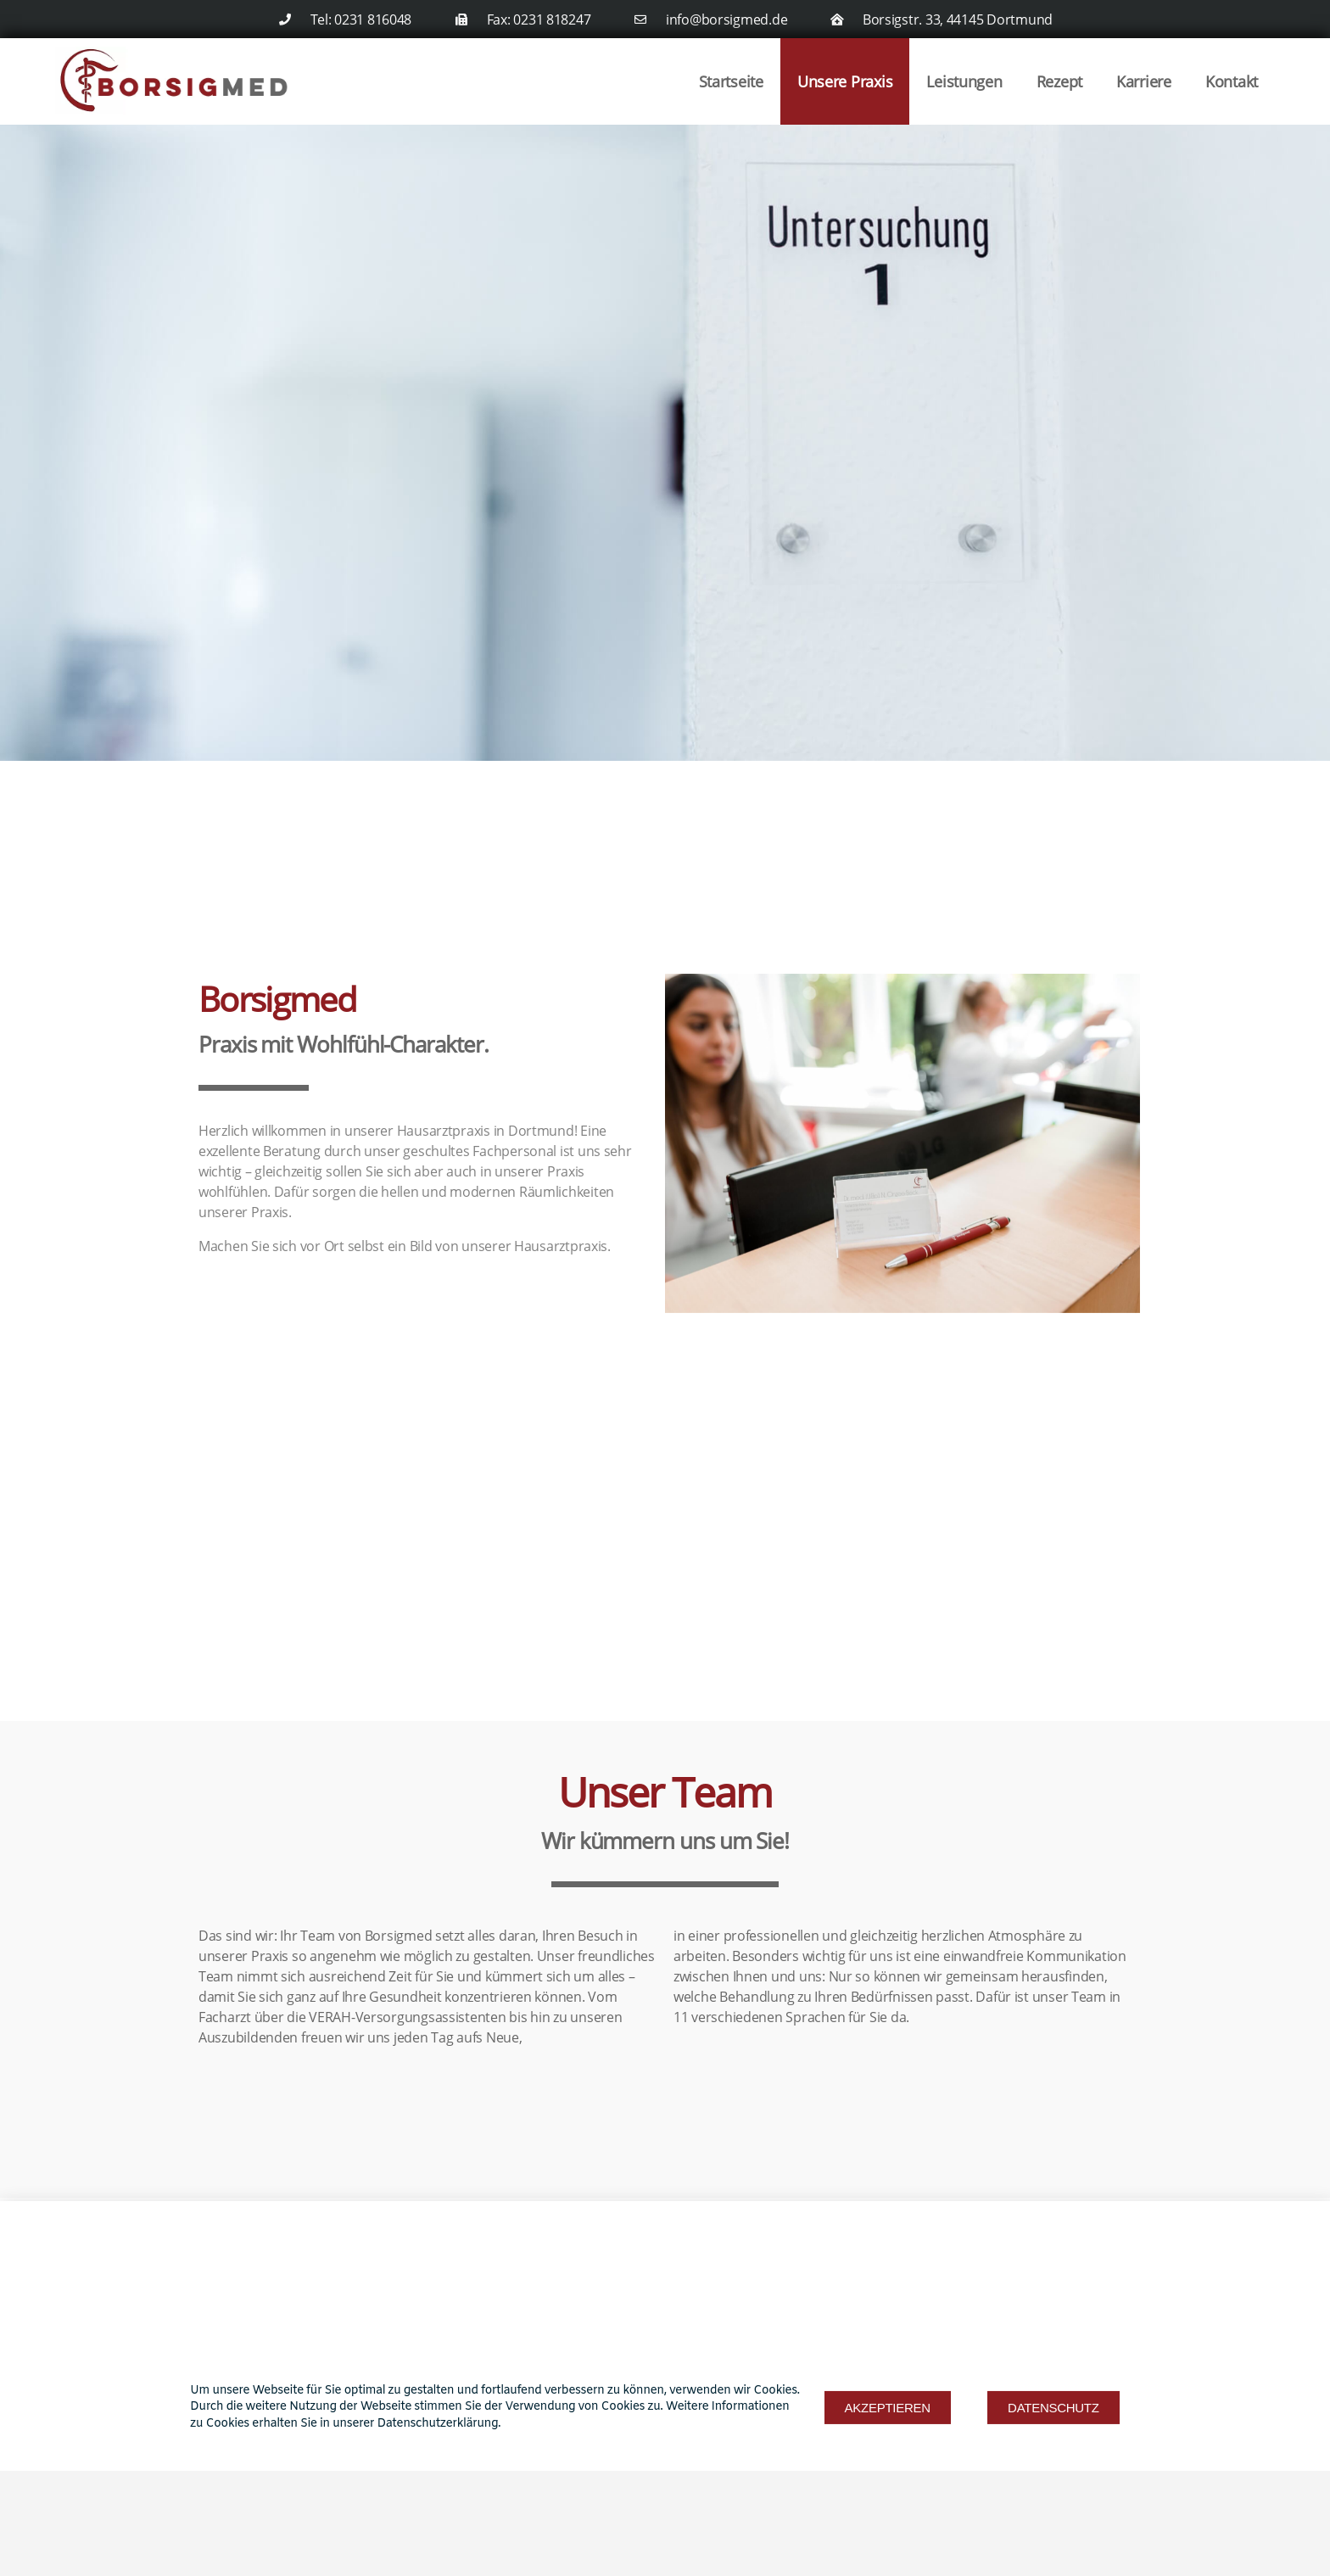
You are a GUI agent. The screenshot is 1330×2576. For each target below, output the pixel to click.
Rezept (1059, 81)
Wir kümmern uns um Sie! (665, 1840)
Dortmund (541, 1130)
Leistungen (964, 81)
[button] (887, 2469)
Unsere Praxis (845, 81)
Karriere (1143, 81)
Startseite (731, 81)
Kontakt (1231, 81)
